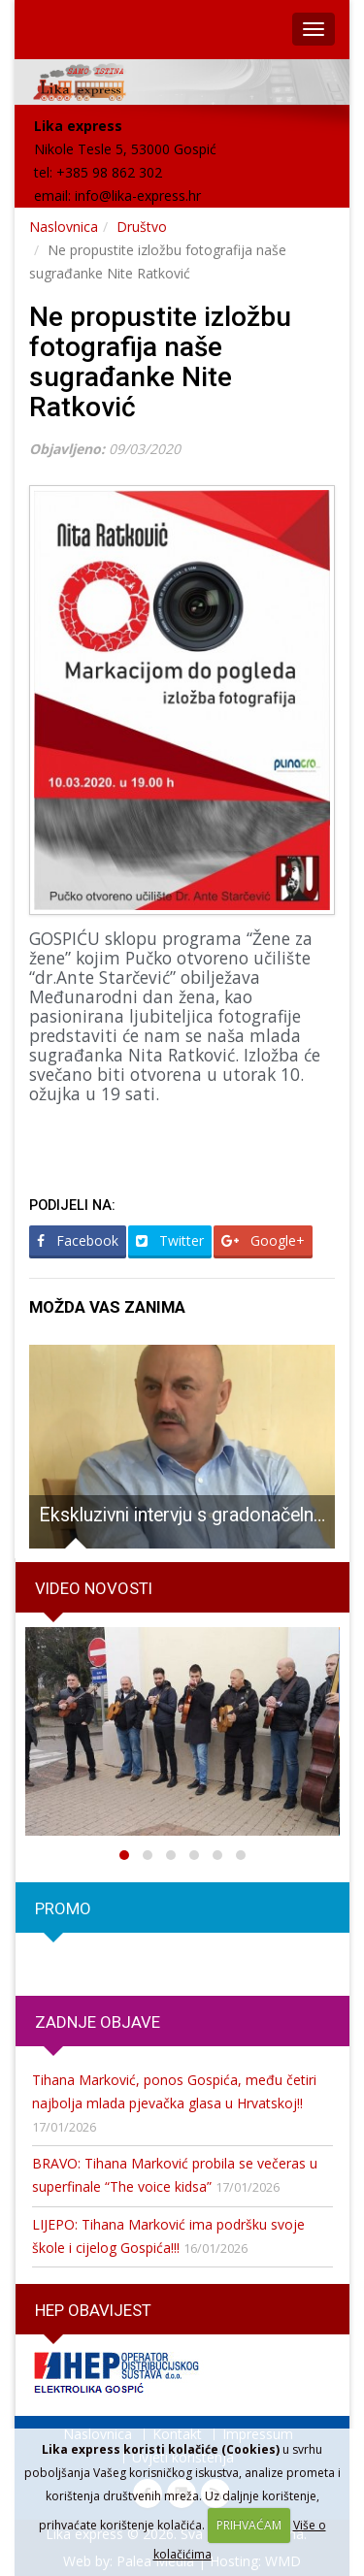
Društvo (141, 226)
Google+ (263, 1240)
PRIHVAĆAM (248, 2525)
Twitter (170, 1240)
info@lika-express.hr (138, 195)
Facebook (77, 1240)
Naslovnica (63, 226)
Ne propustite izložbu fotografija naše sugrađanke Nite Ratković (160, 361)
